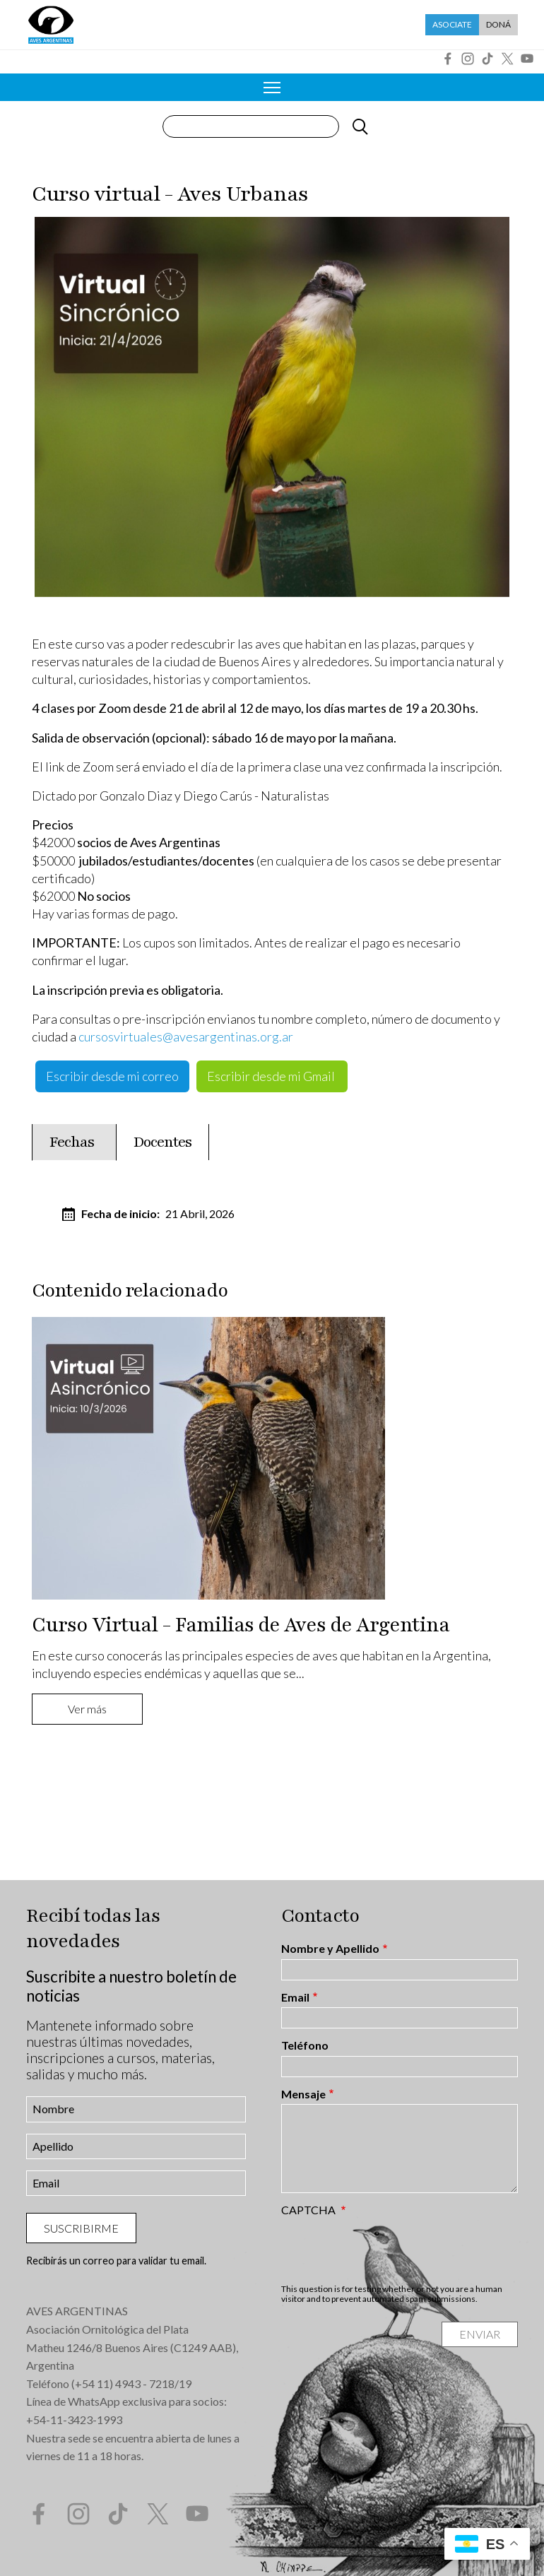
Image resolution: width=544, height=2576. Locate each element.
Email (295, 1997)
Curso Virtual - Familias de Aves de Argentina (240, 1625)
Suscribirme (81, 2228)
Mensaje (303, 2094)
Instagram (467, 58)
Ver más (87, 1708)
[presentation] (388, 2249)
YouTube (527, 58)
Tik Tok (487, 58)
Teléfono (305, 2045)
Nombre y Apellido (330, 1948)
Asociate (452, 24)
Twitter (507, 58)
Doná (498, 24)
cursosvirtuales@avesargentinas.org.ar (185, 1036)
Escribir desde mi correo (112, 1076)
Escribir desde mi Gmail (272, 1076)
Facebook (447, 58)
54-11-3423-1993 (77, 2419)
